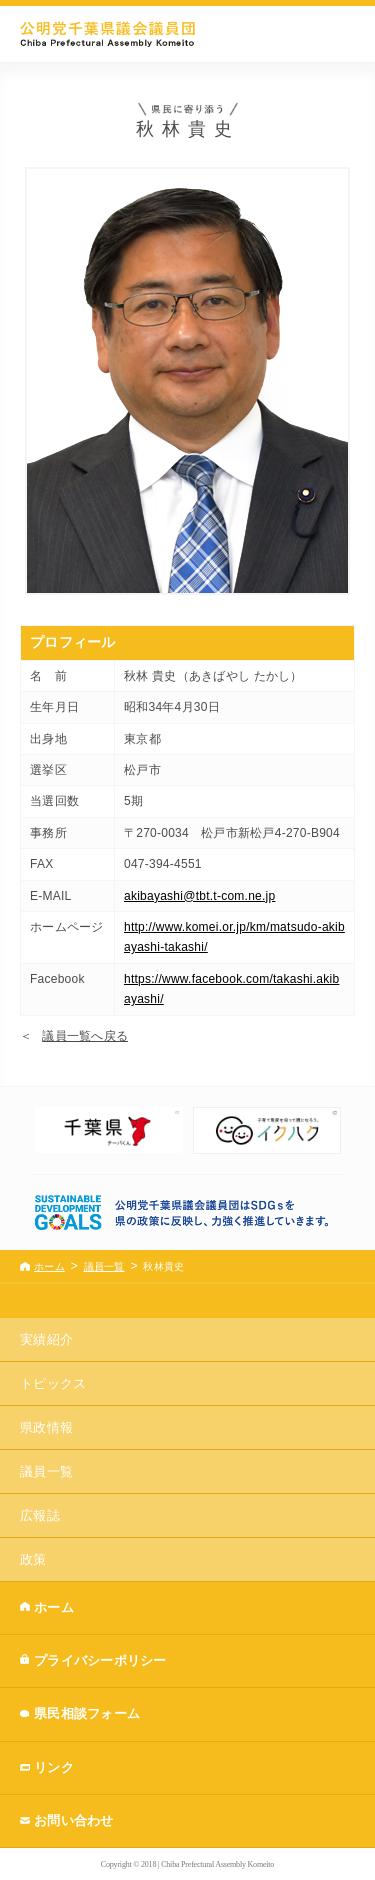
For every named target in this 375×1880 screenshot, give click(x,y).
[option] (109, 1130)
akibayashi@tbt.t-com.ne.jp (199, 896)
